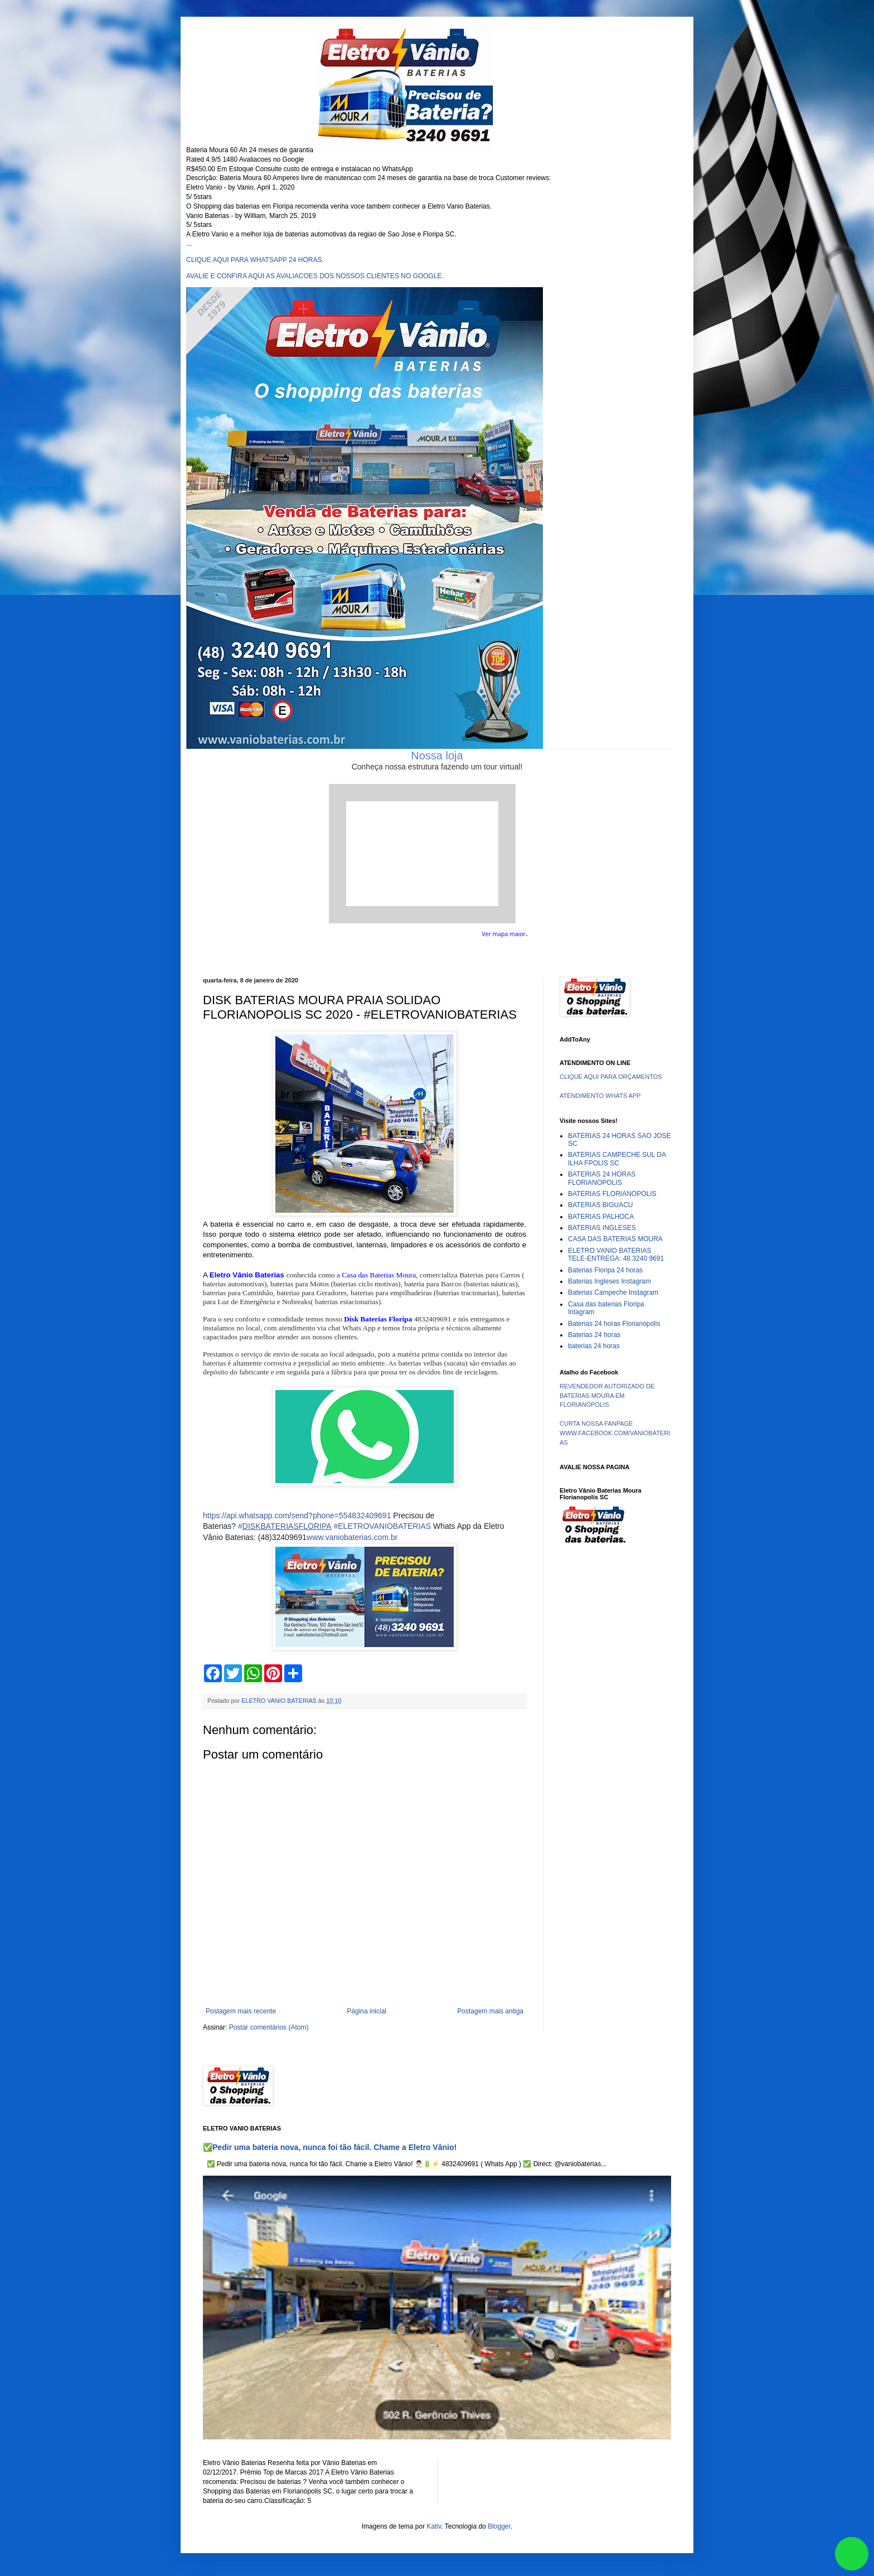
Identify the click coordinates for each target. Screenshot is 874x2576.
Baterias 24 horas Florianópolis (614, 1324)
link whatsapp (851, 2553)
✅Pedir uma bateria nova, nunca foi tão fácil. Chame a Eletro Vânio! (330, 2147)
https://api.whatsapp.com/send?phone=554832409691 (297, 1515)
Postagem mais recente (241, 2011)
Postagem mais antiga (490, 2011)
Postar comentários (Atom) (269, 2027)
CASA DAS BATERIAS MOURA (615, 1239)
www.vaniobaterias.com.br (352, 1537)
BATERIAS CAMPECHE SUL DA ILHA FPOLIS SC (617, 1158)
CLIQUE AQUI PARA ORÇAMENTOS (611, 1076)
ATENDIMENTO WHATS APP (600, 1095)
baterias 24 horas (594, 1346)
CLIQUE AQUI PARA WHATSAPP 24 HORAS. (255, 260)
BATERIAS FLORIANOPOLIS (612, 1194)
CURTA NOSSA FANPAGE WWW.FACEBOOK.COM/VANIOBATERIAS (615, 1433)
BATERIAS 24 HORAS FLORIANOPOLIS (601, 1178)
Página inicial (366, 2011)
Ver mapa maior (504, 934)
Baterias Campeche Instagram (613, 1292)
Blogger (499, 2526)
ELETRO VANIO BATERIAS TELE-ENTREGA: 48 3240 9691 (616, 1254)
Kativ (434, 2526)
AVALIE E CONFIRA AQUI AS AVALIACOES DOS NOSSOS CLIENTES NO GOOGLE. (315, 276)
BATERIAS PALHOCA (601, 1217)
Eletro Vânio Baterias (247, 1275)
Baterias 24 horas (594, 1335)
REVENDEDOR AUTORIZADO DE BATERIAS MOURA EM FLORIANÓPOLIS (607, 1395)
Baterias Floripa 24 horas (605, 1270)
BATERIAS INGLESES (602, 1228)
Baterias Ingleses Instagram (609, 1281)
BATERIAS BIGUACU (600, 1205)
